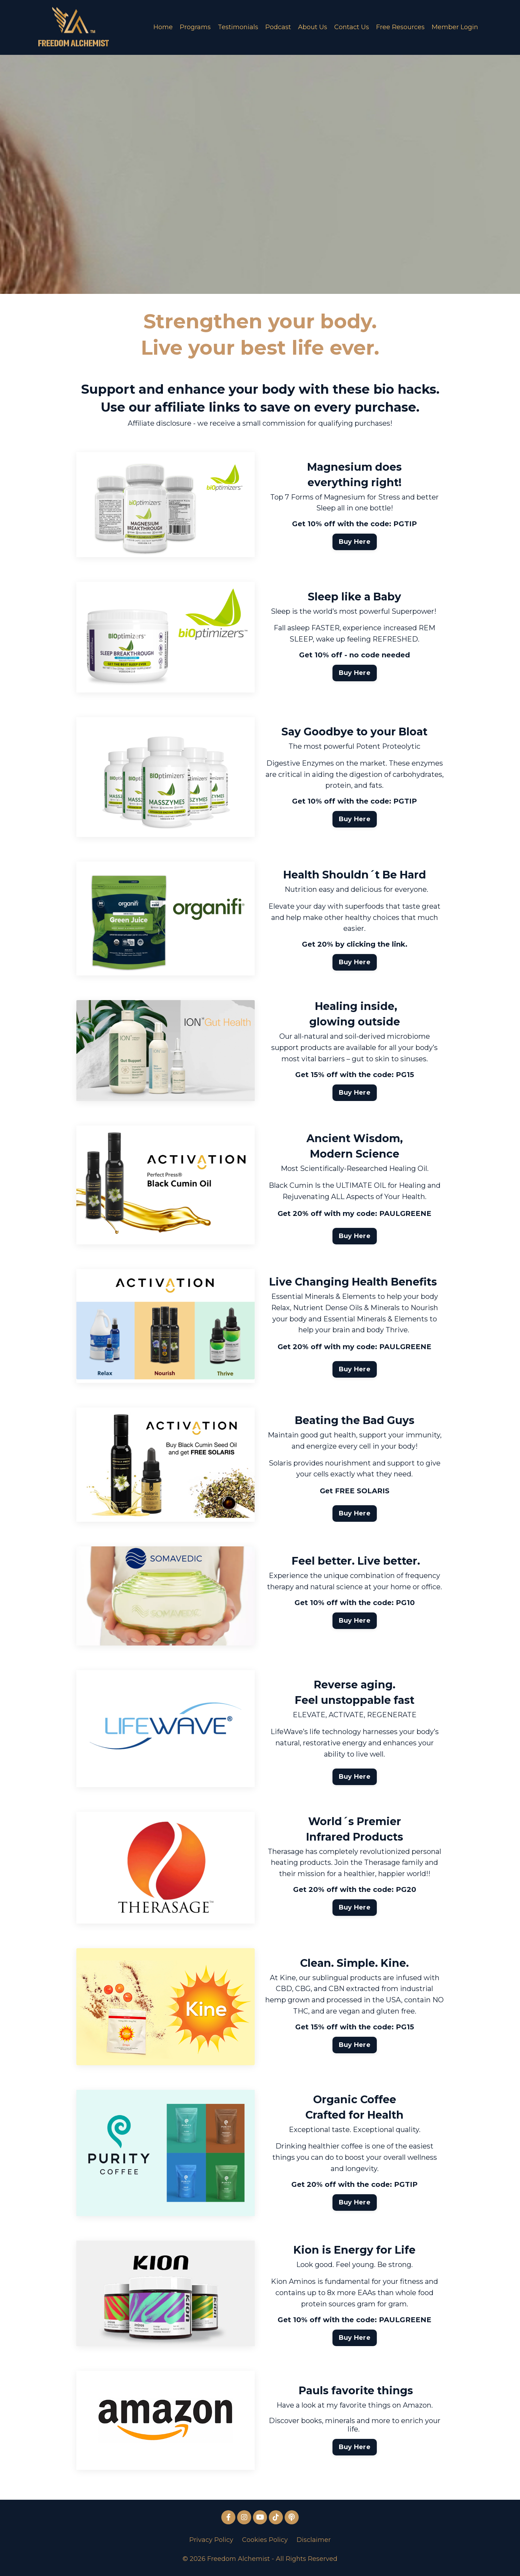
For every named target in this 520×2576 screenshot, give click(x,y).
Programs (195, 27)
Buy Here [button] (354, 542)
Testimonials (238, 27)
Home (163, 27)
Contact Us (351, 27)
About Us (312, 27)
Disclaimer (314, 2541)
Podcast (278, 27)
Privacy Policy (211, 2541)
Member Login (455, 27)
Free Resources (400, 27)
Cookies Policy (265, 2541)
